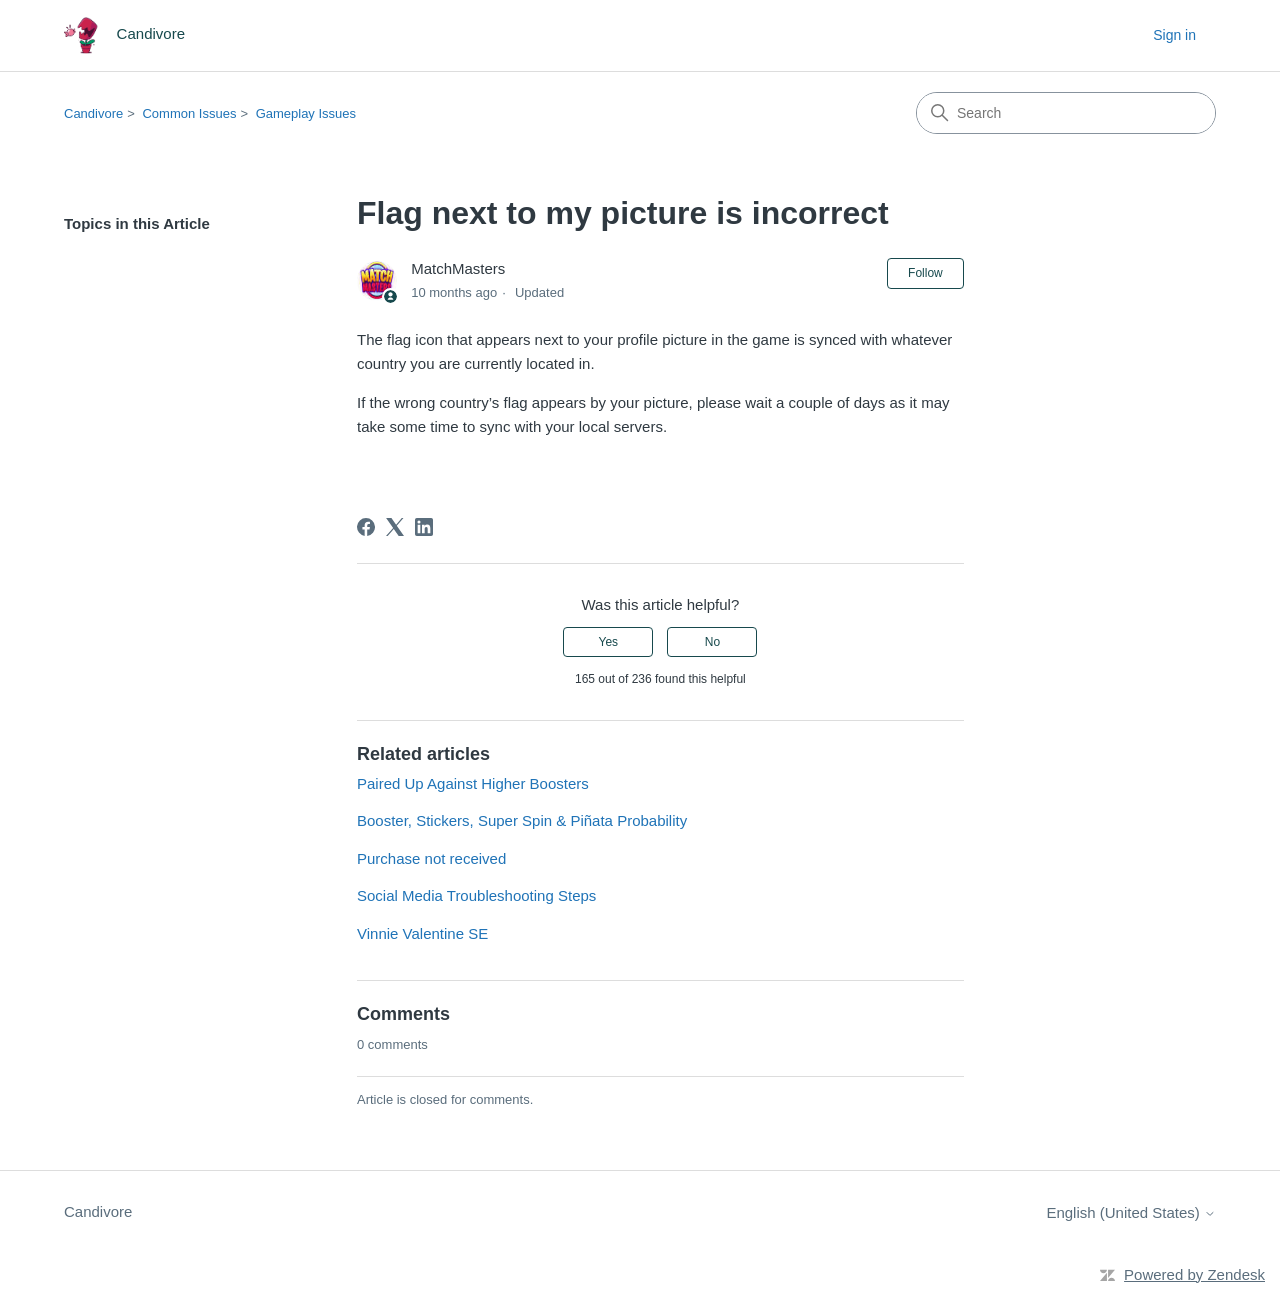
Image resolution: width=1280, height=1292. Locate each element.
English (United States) (1131, 1212)
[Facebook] (366, 527)
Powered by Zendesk (1194, 1274)
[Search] (1066, 113)
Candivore (93, 113)
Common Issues (189, 113)
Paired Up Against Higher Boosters (473, 783)
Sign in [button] (1174, 35)
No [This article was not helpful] (712, 642)
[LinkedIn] (424, 527)
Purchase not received (431, 858)
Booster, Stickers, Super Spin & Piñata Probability (522, 820)
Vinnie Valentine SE (422, 933)
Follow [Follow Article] (925, 273)
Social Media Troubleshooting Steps (476, 895)
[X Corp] (395, 527)
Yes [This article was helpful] (608, 642)
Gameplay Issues (306, 113)
